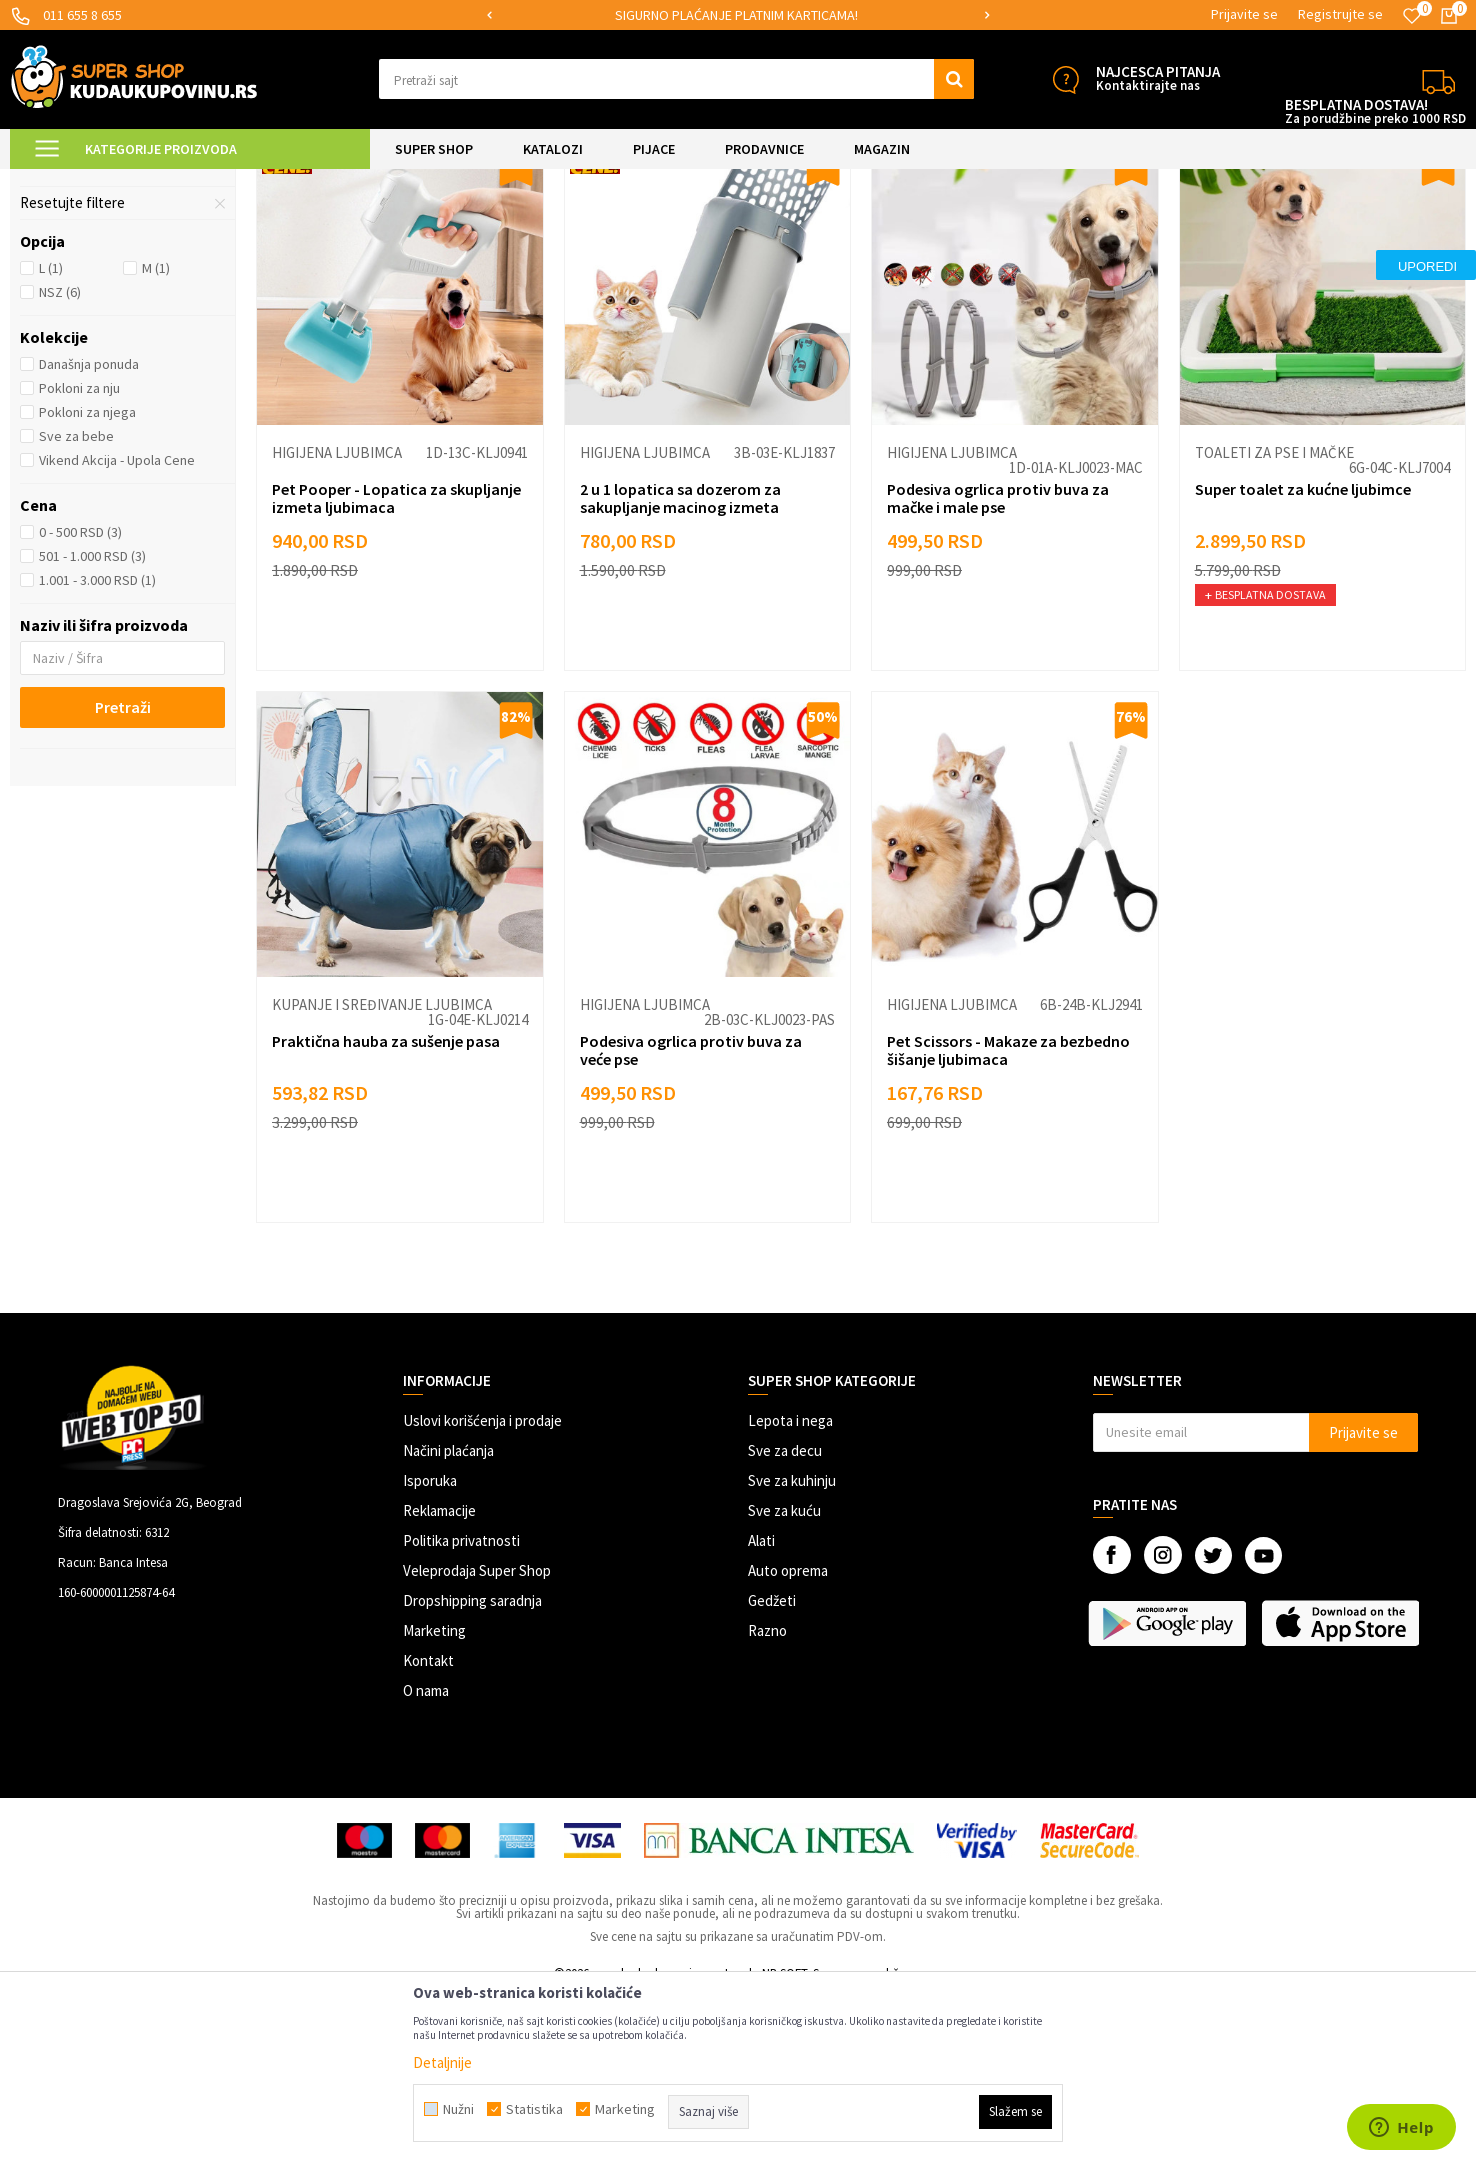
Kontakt (428, 1829)
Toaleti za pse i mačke (100, 281)
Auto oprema (788, 1739)
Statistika (534, 2109)
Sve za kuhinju (792, 1649)
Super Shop (148, 181)
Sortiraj (1100, 231)
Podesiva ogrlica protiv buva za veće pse (691, 1219)
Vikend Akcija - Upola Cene (117, 629)
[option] (738, 15)
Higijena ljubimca (337, 621)
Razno (767, 1799)
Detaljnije (442, 2062)
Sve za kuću (784, 1679)
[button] (676, 79)
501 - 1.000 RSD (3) (92, 725)
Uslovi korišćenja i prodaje (482, 1589)
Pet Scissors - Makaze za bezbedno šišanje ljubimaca (1008, 1219)
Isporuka (430, 1649)
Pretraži (123, 876)
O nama (426, 1859)
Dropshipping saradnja (472, 1769)
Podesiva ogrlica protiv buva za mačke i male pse (998, 667)
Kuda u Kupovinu (56, 181)
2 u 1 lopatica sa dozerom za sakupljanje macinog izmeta (680, 667)
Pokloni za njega (87, 581)
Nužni (458, 2109)
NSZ (60, 461)
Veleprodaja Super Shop (477, 1739)
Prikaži (1257, 231)
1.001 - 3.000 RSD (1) (97, 749)
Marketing (434, 1799)
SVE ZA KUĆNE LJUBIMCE (261, 181)
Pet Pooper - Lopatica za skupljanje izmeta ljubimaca (396, 667)
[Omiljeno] (1412, 16)
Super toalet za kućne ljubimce (1303, 658)
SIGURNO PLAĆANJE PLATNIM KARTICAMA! (736, 15)
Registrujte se (1340, 14)
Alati (761, 1709)
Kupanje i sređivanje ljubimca (117, 316)
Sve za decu (785, 1619)
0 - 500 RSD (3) (80, 701)
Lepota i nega (790, 1589)
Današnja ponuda (89, 533)
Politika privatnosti (461, 1709)
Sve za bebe (76, 605)
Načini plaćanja (448, 1619)
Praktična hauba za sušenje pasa (386, 1210)
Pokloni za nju (79, 557)
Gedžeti (772, 1769)
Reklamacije (439, 1679)
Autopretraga (1015, 231)
